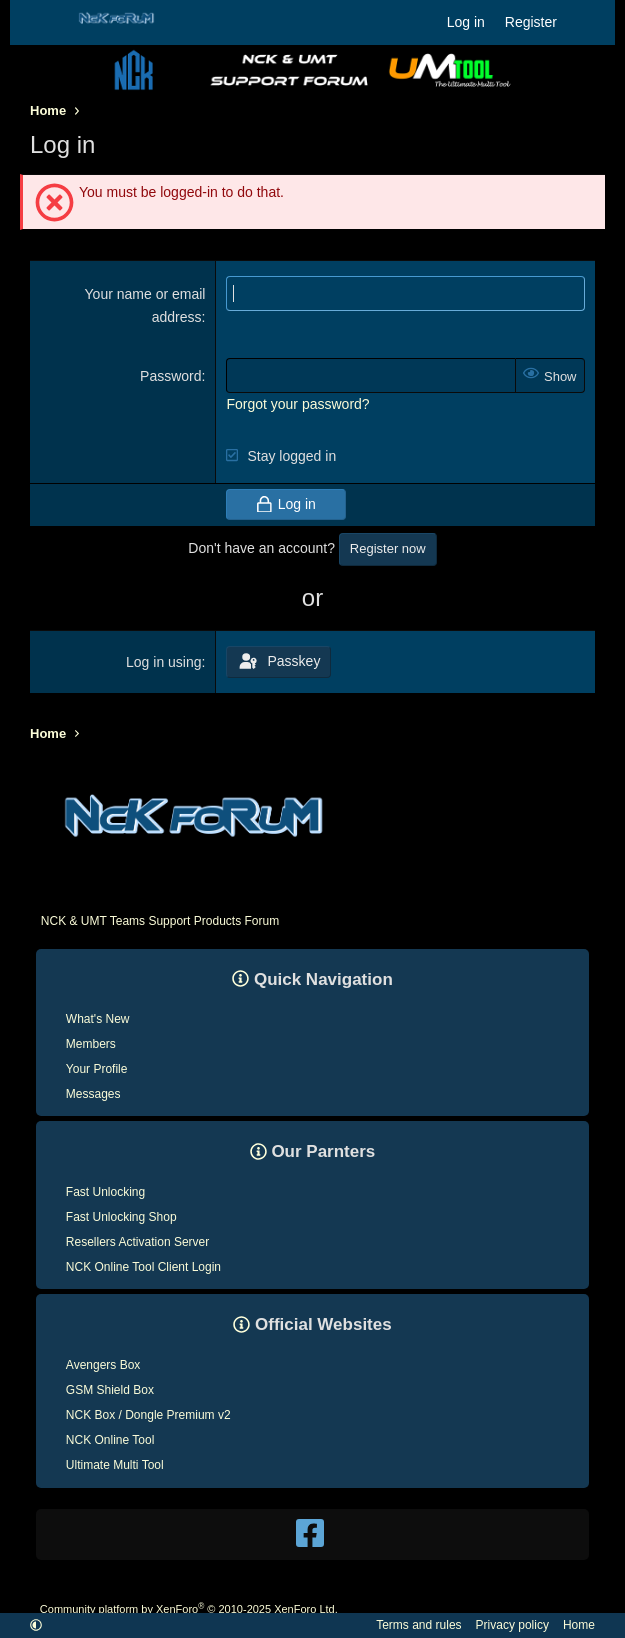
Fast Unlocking (105, 1192)
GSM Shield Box (110, 1390)
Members (91, 1044)
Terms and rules (418, 1625)
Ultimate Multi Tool (115, 1465)
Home (579, 1625)
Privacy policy (512, 1625)
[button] (36, 1625)
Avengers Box (103, 1365)
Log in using (164, 662)
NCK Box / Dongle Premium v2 (148, 1415)
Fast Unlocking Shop (121, 1217)
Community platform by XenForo (189, 1609)
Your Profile (97, 1069)
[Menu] (43, 23)
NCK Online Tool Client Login (143, 1267)
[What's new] (586, 22)
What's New (98, 1019)
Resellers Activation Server (137, 1242)
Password (170, 376)
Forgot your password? (297, 404)
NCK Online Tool (110, 1440)
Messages (93, 1094)
